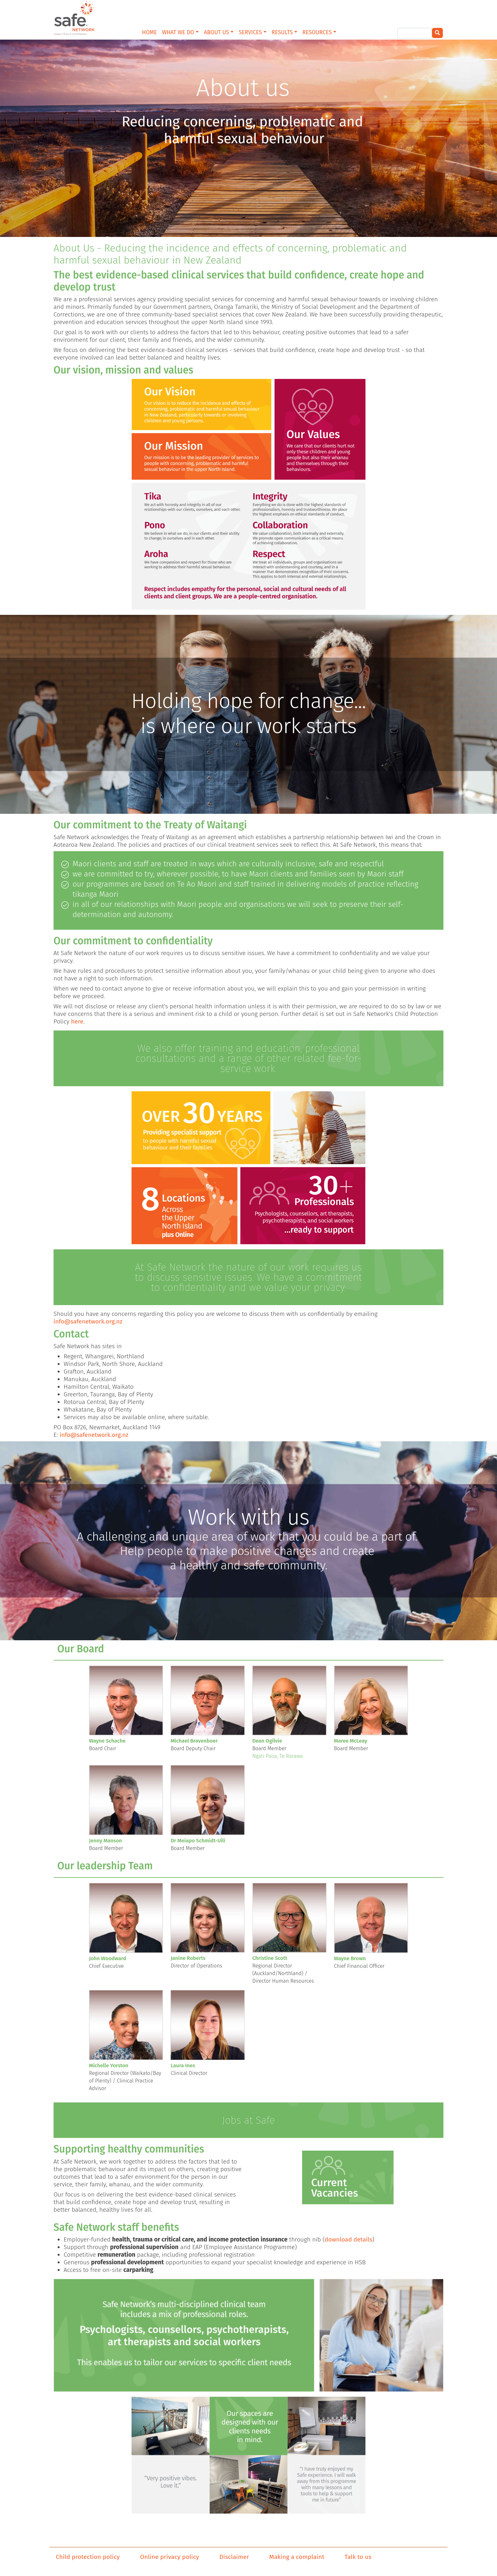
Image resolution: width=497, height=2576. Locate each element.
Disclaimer (234, 2556)
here (77, 1021)
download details (348, 2239)
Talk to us (358, 2556)
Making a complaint (296, 2556)
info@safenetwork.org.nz (88, 1321)
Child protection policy (88, 2556)
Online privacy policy (169, 2556)
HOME (149, 32)
